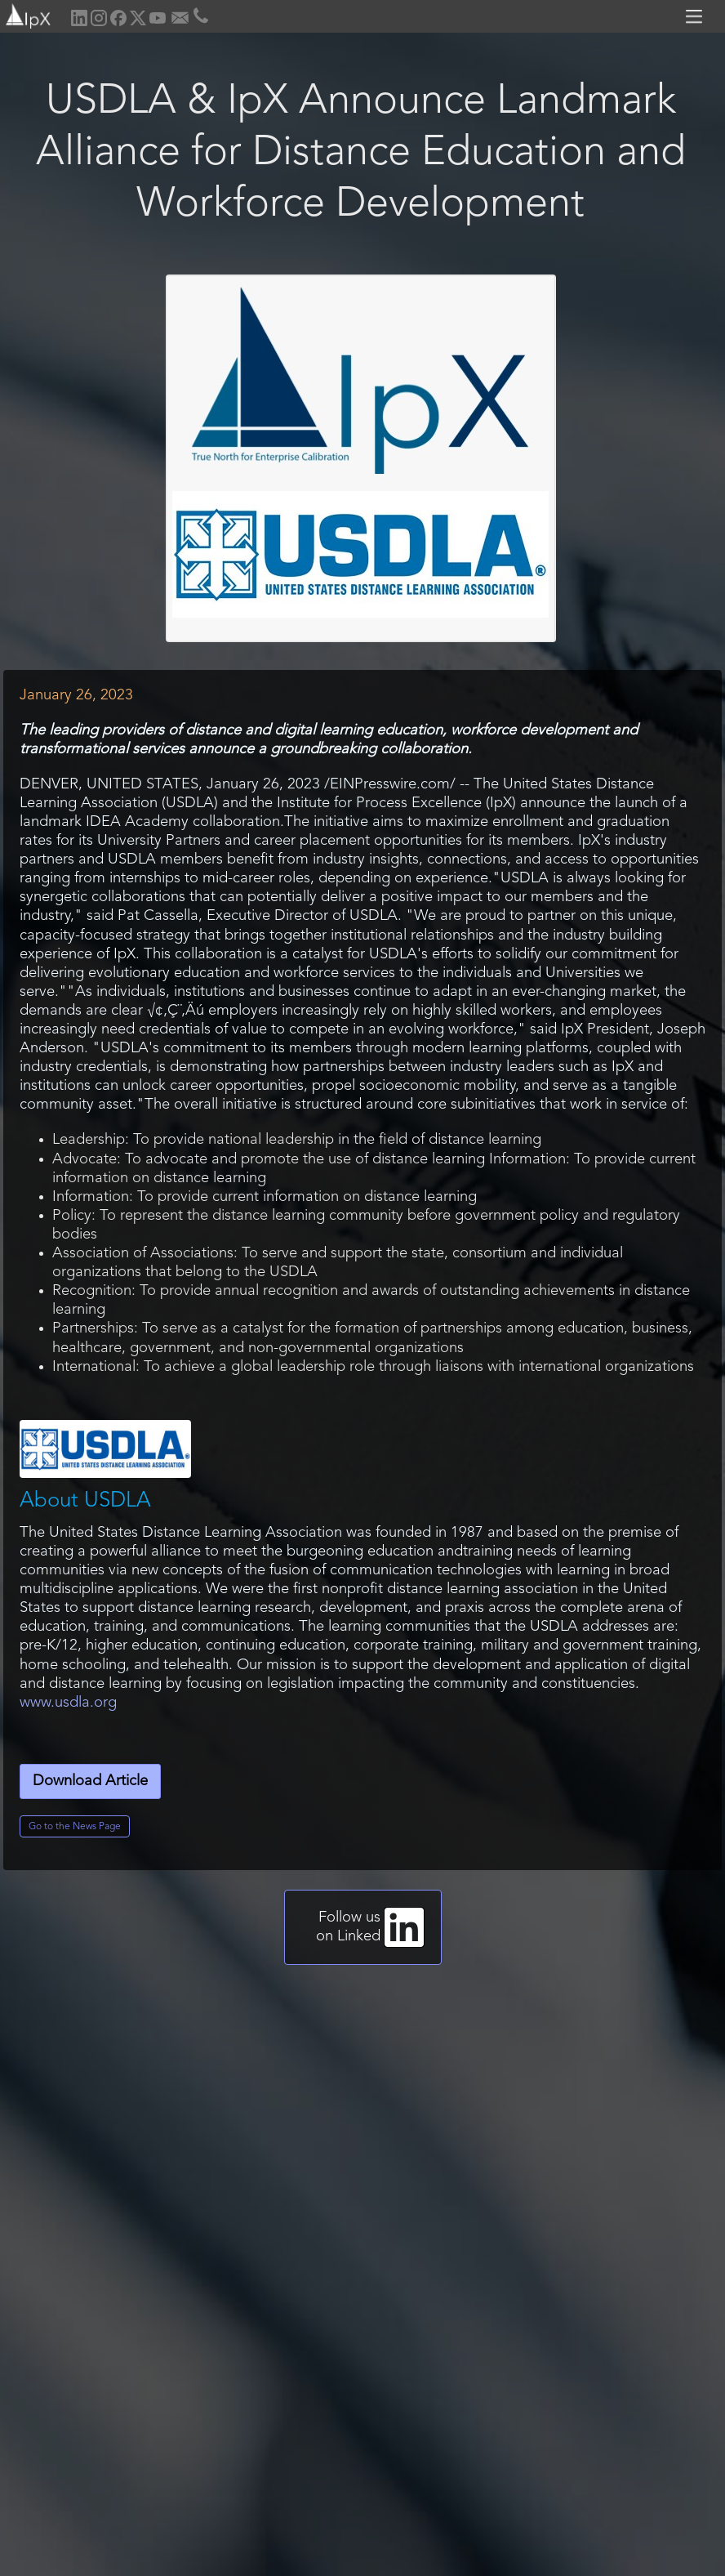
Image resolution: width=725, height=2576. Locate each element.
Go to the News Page (75, 1827)
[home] (26, 14)
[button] (696, 16)
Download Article (90, 1781)
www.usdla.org (68, 1703)
